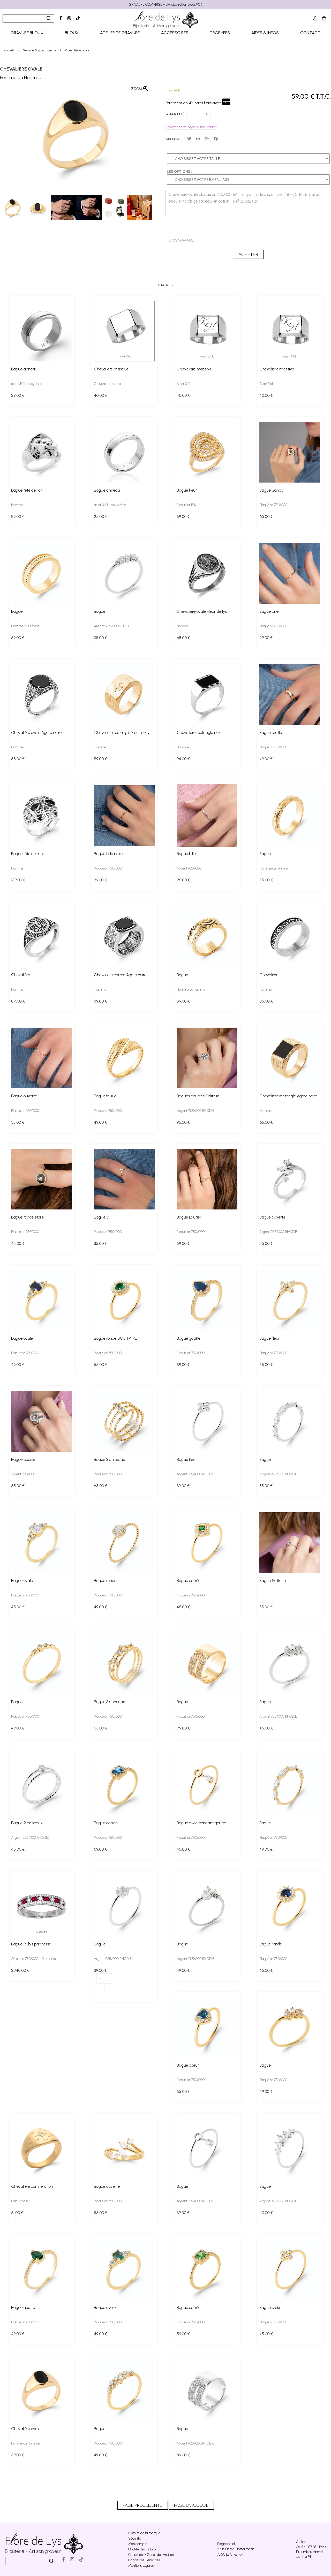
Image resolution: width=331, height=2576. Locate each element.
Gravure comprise (107, 384)
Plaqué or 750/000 (273, 505)
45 (18, 1243)
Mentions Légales (141, 2565)
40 (100, 395)
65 (266, 516)
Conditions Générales (144, 2560)
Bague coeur (188, 2065)
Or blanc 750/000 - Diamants (33, 1959)
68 (183, 637)
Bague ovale (22, 1338)
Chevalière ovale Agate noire (36, 732)
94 (183, 758)
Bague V (101, 1217)
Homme (17, 505)
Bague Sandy (271, 490)
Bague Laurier (189, 1217)
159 (18, 880)
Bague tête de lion (27, 490)
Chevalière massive (111, 369)
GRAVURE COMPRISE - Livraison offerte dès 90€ (165, 4)
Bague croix (269, 2307)
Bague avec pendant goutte (201, 1822)
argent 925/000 (23, 1474)
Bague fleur (187, 490)
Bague (16, 611)
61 (17, 2212)
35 (100, 637)
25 (100, 516)
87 (18, 1001)
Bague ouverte (24, 1095)
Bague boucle (23, 1459)
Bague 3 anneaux (109, 1459)
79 (183, 1728)
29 (17, 395)
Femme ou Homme (25, 2443)
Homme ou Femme (25, 626)
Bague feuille (270, 732)
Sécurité (134, 2538)
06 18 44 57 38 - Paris (311, 2547)
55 (266, 880)
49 (266, 758)
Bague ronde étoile (27, 1217)
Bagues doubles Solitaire (198, 1095)
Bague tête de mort (28, 853)
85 (266, 1001)
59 (183, 516)
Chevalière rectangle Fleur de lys (122, 732)
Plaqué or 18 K (186, 505)
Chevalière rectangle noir (199, 732)
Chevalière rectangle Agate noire (288, 1095)
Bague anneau (24, 369)
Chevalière (20, 974)
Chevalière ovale (21, 69)
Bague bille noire (108, 853)
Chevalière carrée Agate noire (120, 974)
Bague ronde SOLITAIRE (115, 1338)
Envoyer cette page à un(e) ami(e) (191, 127)
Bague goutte (188, 1338)
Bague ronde (105, 1580)
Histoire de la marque (144, 2533)
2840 (20, 1970)
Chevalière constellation (32, 2186)
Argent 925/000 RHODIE (113, 626)
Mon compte (137, 2544)
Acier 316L (184, 384)
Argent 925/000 (189, 868)
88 (18, 758)
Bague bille (269, 611)
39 (100, 880)
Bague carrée (188, 1580)
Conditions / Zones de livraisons (151, 2554)
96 (183, 1122)
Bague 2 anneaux (27, 1822)
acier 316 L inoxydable (27, 384)
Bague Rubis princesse (31, 1944)
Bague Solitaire (272, 1580)
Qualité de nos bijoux (143, 2549)
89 (17, 516)
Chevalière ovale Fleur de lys (202, 611)
